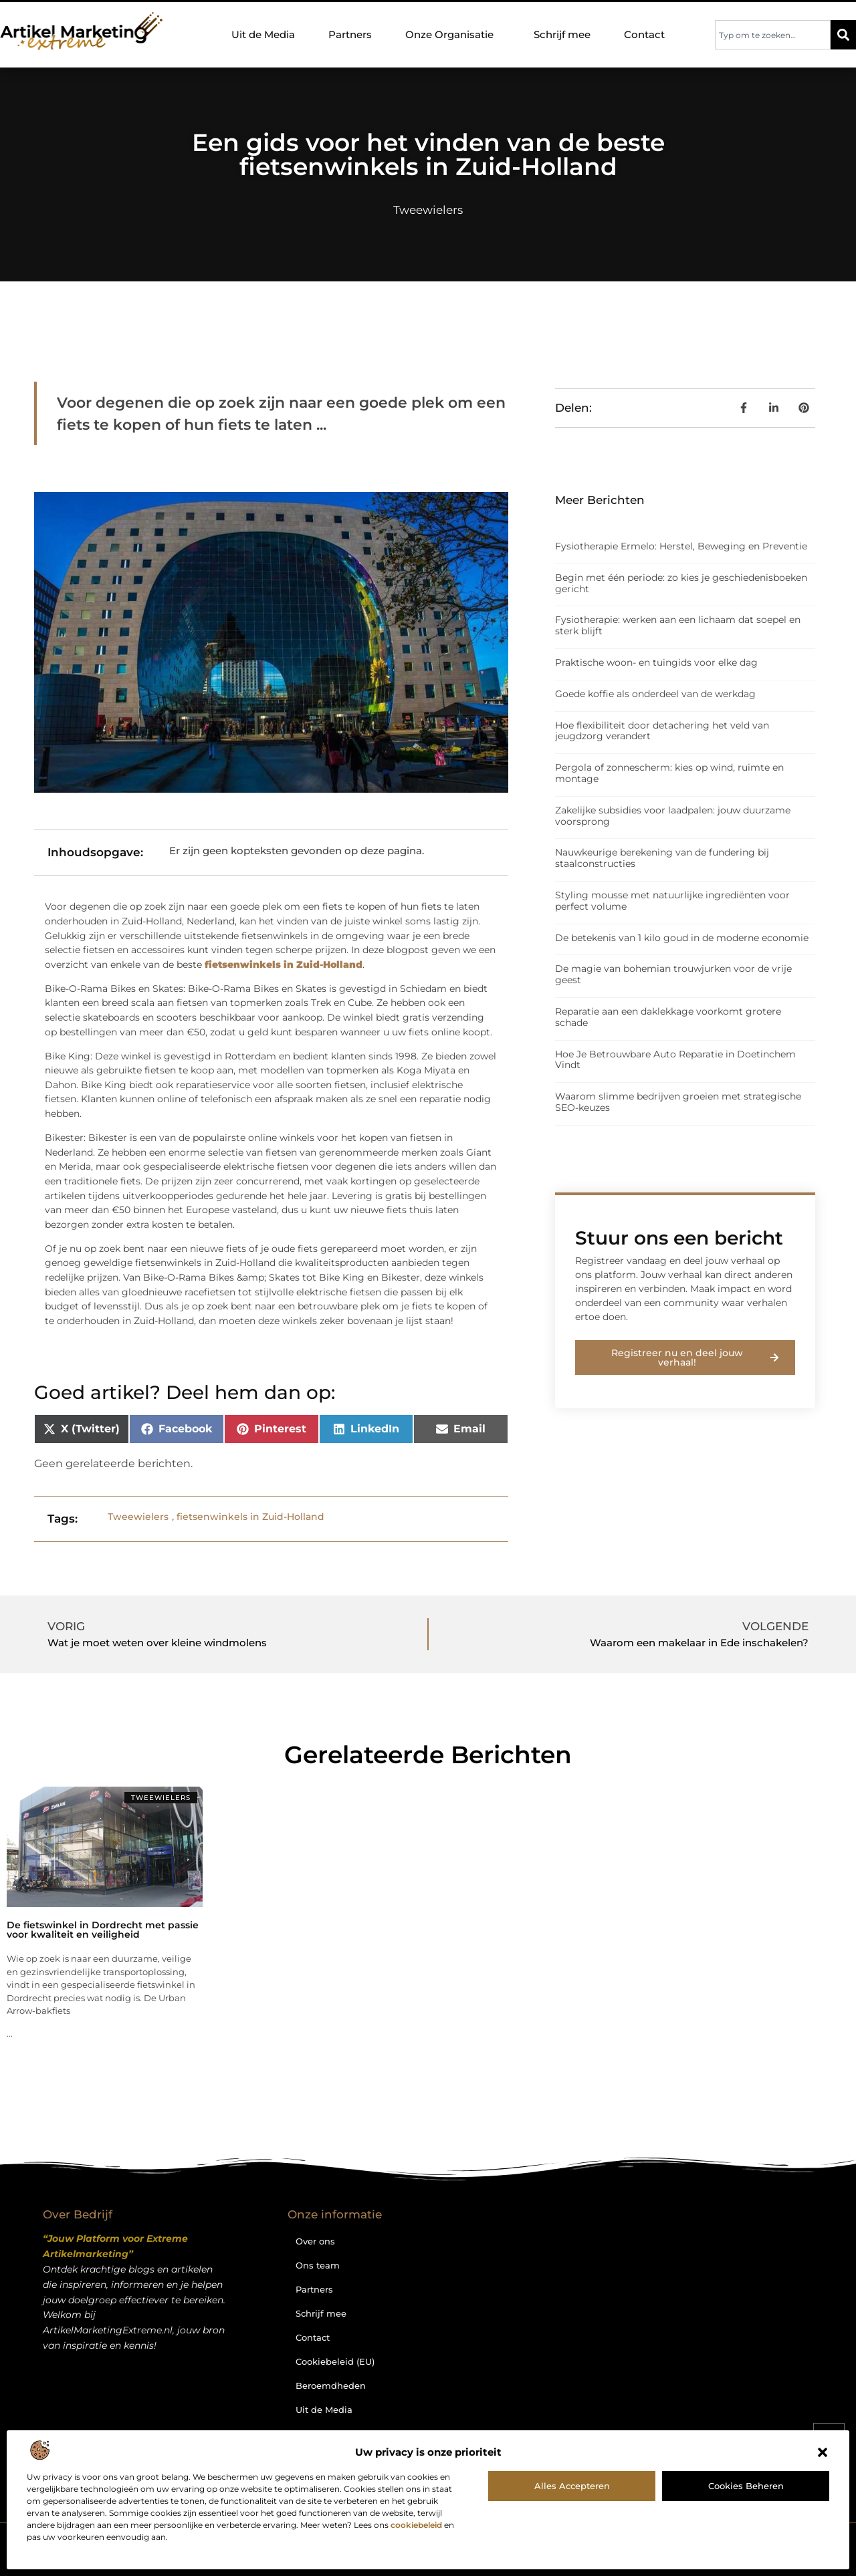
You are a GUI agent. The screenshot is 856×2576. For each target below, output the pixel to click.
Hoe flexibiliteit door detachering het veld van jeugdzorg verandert (662, 731)
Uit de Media (263, 34)
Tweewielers (428, 210)
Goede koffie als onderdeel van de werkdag (655, 694)
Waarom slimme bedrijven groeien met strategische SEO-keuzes (678, 1102)
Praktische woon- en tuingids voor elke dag (656, 662)
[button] (822, 2452)
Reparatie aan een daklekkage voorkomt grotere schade (668, 1017)
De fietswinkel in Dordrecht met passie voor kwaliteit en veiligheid (103, 1929)
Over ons (315, 2241)
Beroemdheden (331, 2385)
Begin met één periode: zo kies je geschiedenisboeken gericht (681, 583)
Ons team (318, 2265)
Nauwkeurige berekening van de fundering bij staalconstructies (662, 858)
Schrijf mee (562, 34)
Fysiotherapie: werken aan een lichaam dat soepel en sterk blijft (677, 625)
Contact (644, 34)
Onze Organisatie (452, 34)
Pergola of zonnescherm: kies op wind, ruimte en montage (669, 773)
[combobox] (773, 34)
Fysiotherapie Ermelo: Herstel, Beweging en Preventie (681, 546)
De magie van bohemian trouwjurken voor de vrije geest (673, 974)
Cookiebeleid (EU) (335, 2361)
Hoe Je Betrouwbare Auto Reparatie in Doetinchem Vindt (675, 1059)
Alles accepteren (572, 2485)
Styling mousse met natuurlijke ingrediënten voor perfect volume (672, 900)
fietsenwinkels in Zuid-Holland (250, 1517)
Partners (350, 34)
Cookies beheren (746, 2485)
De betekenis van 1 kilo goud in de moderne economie (682, 938)
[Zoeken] (843, 34)
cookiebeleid (416, 2525)
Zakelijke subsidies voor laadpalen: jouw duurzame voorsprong (672, 815)
